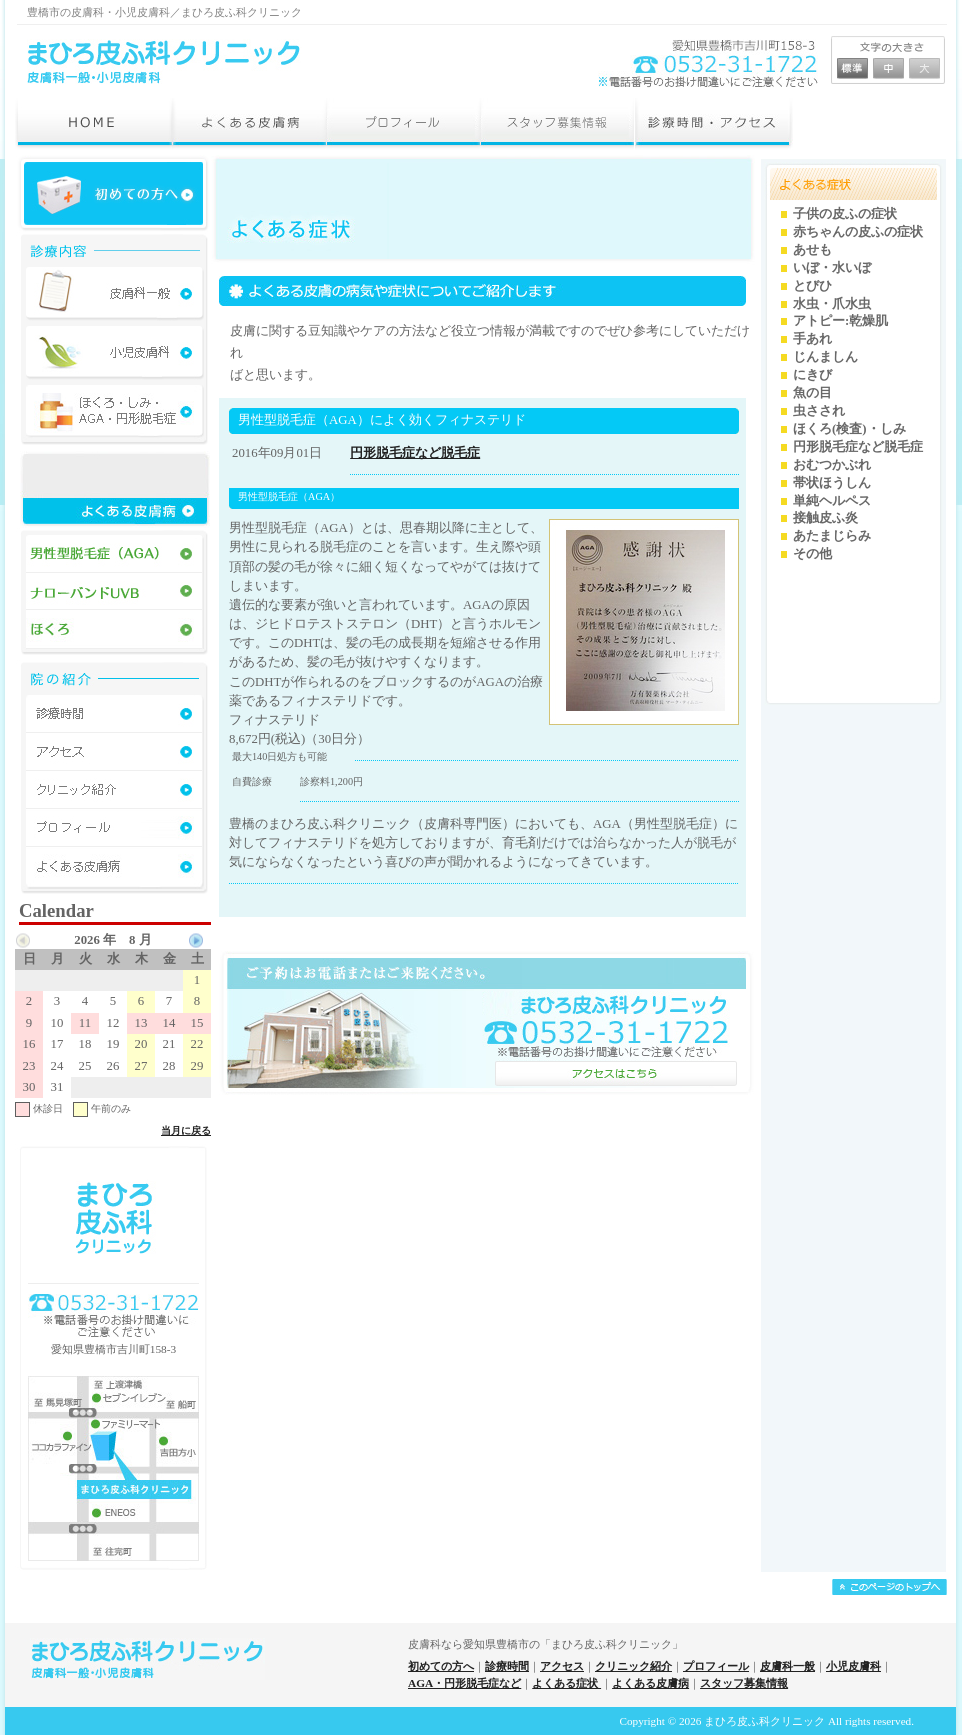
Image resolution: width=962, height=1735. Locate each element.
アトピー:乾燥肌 (840, 321)
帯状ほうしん (832, 483)
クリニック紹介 (633, 1666)
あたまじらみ (832, 536)
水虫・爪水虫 (832, 304)
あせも (812, 250)
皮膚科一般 (787, 1666)
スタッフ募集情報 (744, 1683)
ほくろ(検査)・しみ (849, 429)
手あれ (812, 339)
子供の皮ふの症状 (845, 214)
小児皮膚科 (853, 1666)
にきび (812, 375)
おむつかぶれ (832, 465)
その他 (812, 554)
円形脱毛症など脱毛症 (415, 453)
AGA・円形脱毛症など (464, 1683)
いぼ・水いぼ (832, 268)
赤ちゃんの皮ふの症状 (858, 232)
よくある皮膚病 (650, 1683)
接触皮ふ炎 (825, 518)
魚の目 (812, 393)
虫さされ (819, 411)
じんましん (825, 357)
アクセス (562, 1666)
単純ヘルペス (832, 501)
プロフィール (716, 1666)
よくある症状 (566, 1683)
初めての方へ (441, 1666)
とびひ (812, 286)
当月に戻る (186, 1130)
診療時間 (507, 1666)
